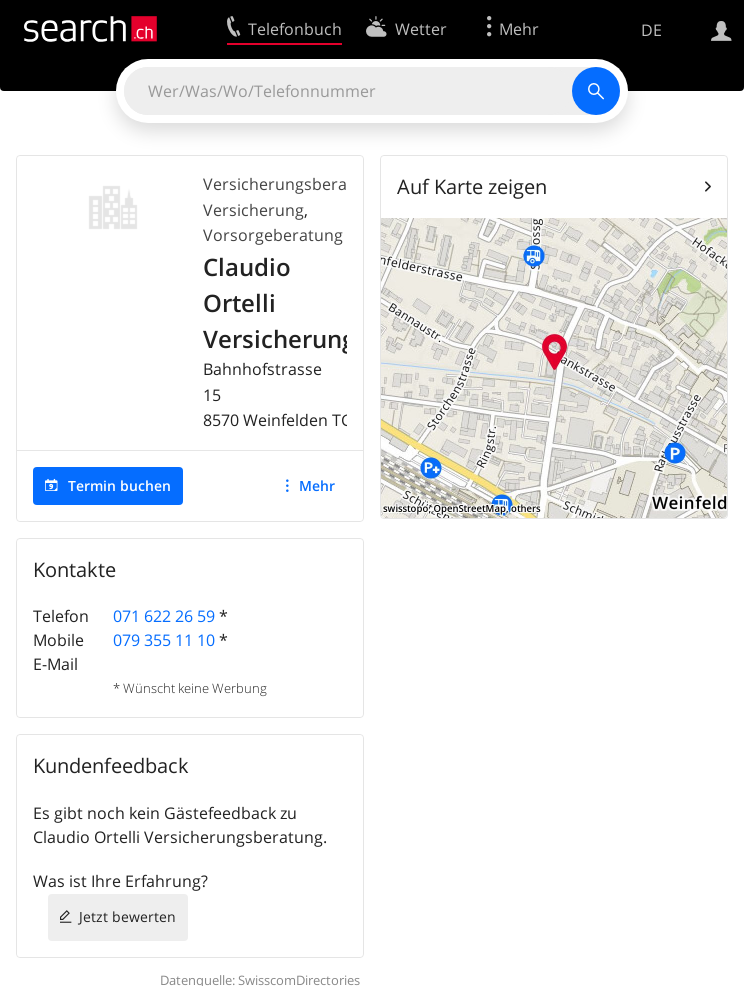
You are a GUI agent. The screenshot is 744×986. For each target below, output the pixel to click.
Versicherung (253, 210)
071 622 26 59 (164, 616)
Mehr (317, 485)
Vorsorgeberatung (273, 235)
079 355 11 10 (164, 640)
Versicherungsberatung (292, 184)
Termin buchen (119, 485)
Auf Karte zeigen (472, 186)
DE (651, 30)
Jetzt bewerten (127, 916)
